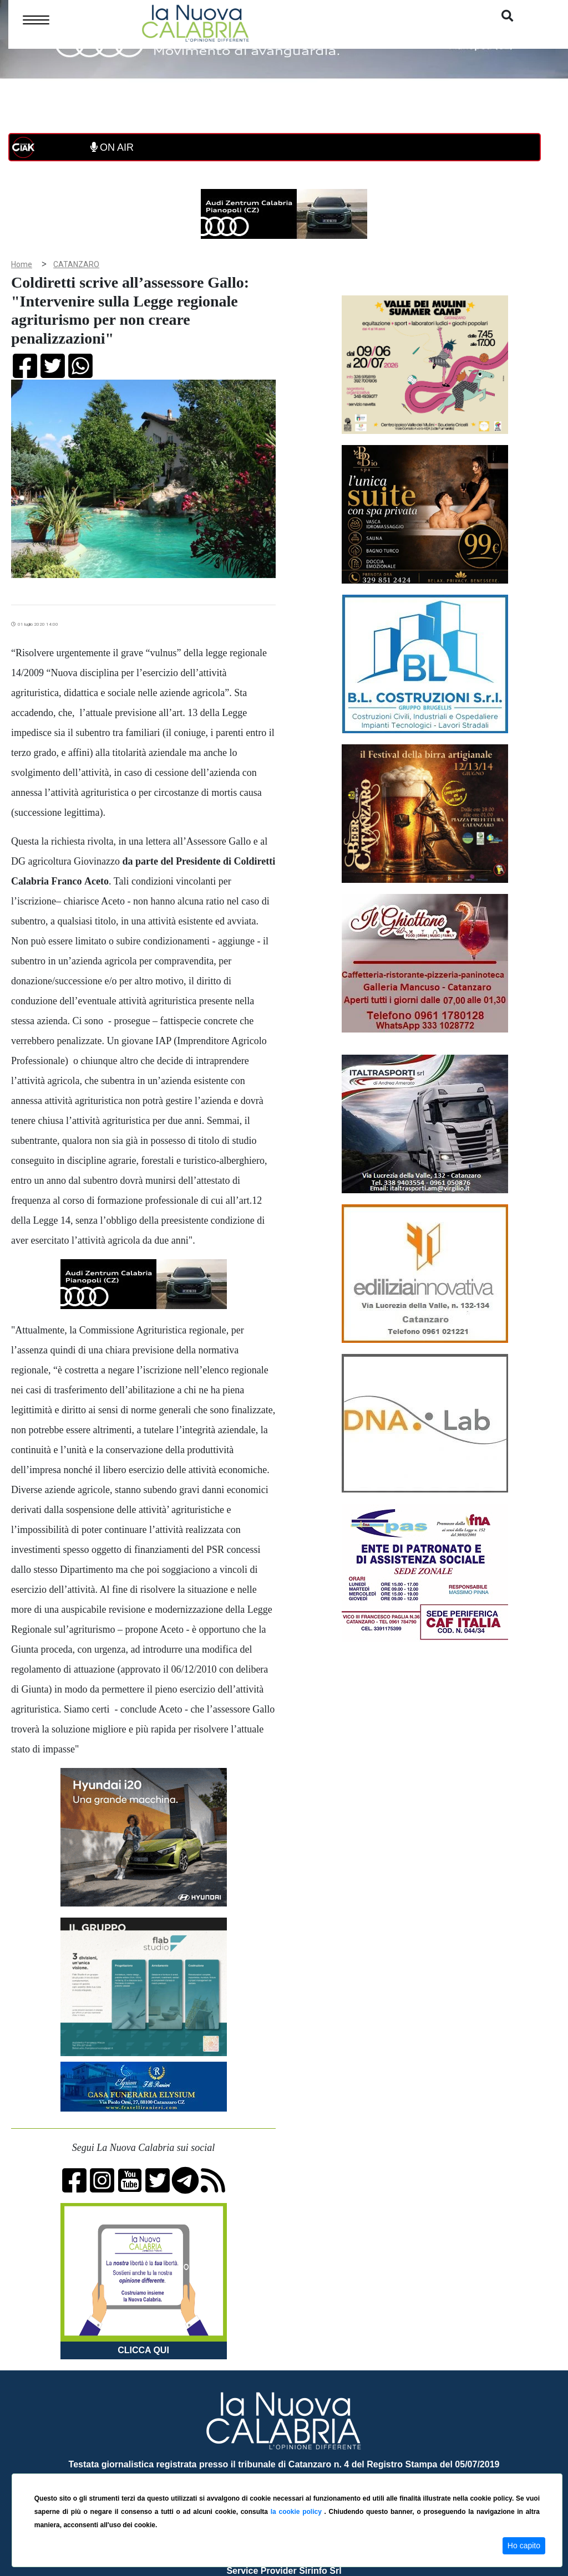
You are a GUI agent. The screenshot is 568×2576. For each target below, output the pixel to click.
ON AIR (112, 147)
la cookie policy (297, 2512)
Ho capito (524, 2545)
